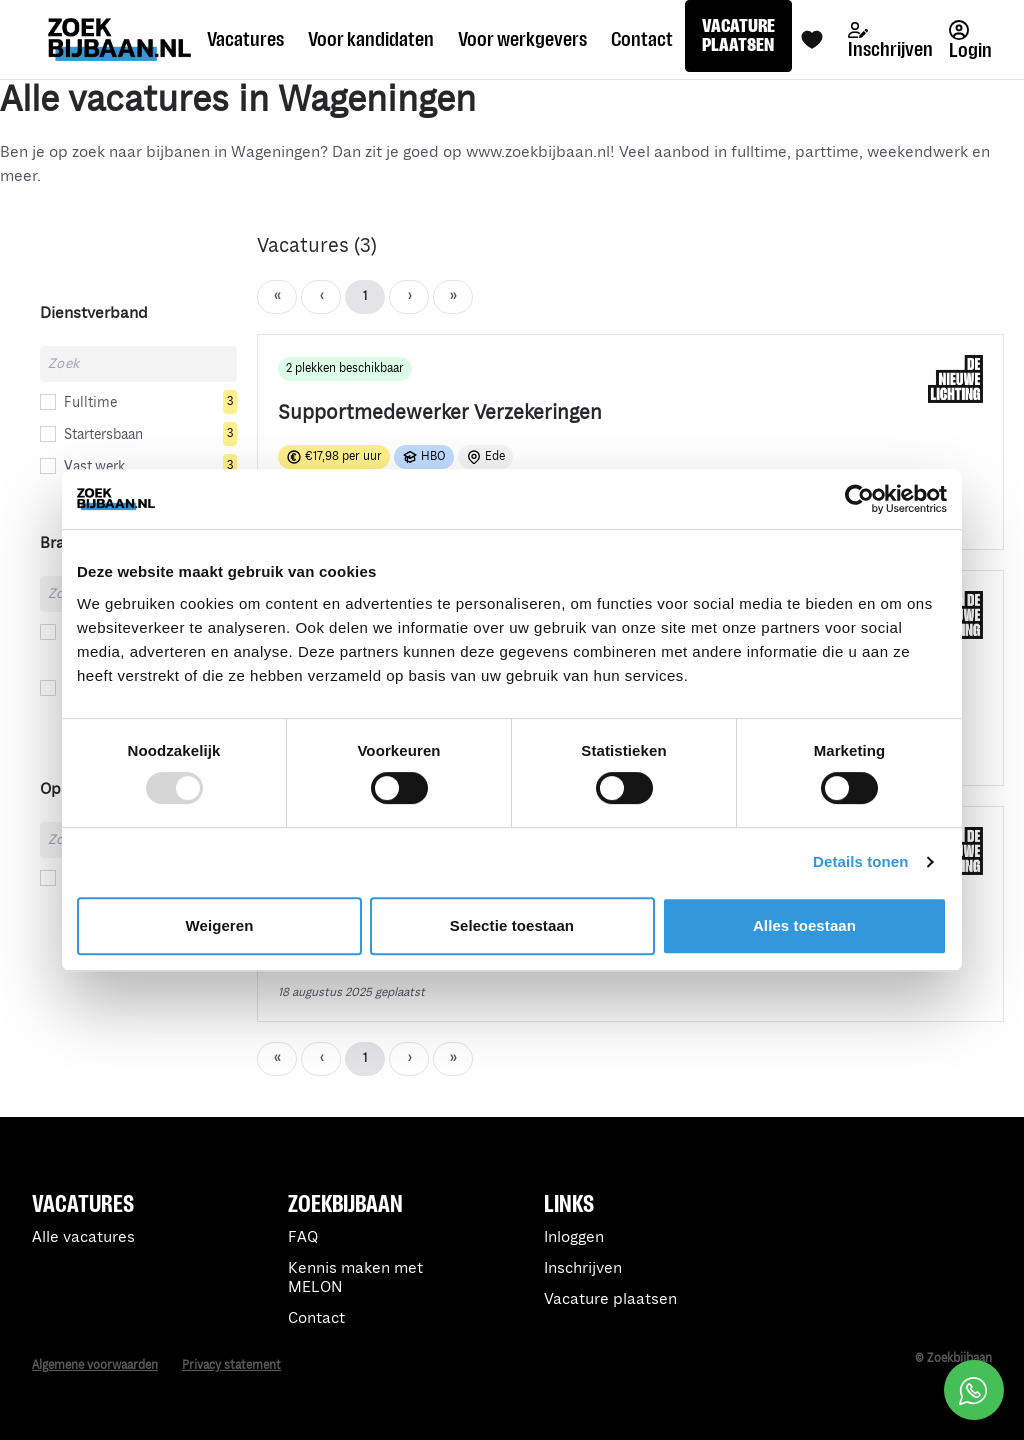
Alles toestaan (804, 925)
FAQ (303, 1237)
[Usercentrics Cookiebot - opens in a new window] (859, 499)
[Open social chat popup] (974, 1390)
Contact (642, 39)
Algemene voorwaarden (95, 1365)
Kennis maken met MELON (355, 1278)
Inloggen (574, 1237)
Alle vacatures (83, 1237)
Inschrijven (890, 41)
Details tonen (860, 861)
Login (970, 40)
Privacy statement (231, 1365)
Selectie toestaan (512, 925)
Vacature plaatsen (610, 1299)
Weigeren (219, 925)
